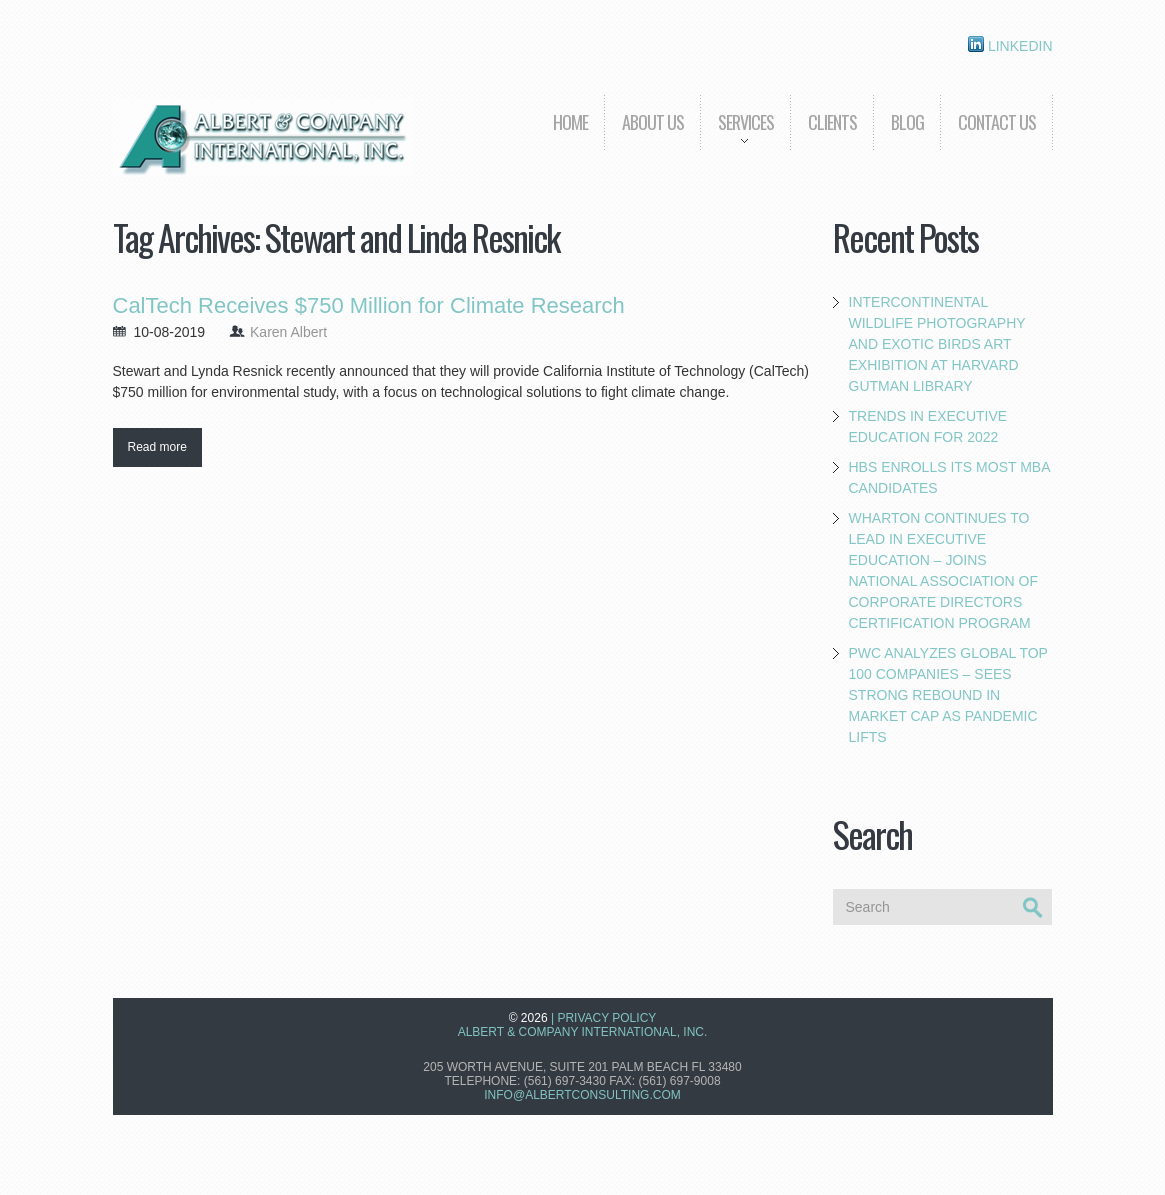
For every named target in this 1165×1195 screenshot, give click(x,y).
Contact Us (997, 122)
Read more (157, 447)
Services (737, 136)
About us (653, 122)
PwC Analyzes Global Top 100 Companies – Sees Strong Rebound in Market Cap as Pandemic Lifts (948, 695)
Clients (832, 122)
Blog (907, 122)
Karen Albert (288, 332)
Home (570, 122)
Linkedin (1010, 45)
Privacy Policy (606, 1018)
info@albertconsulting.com (582, 1095)
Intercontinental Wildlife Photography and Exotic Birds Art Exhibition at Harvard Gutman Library (937, 344)
